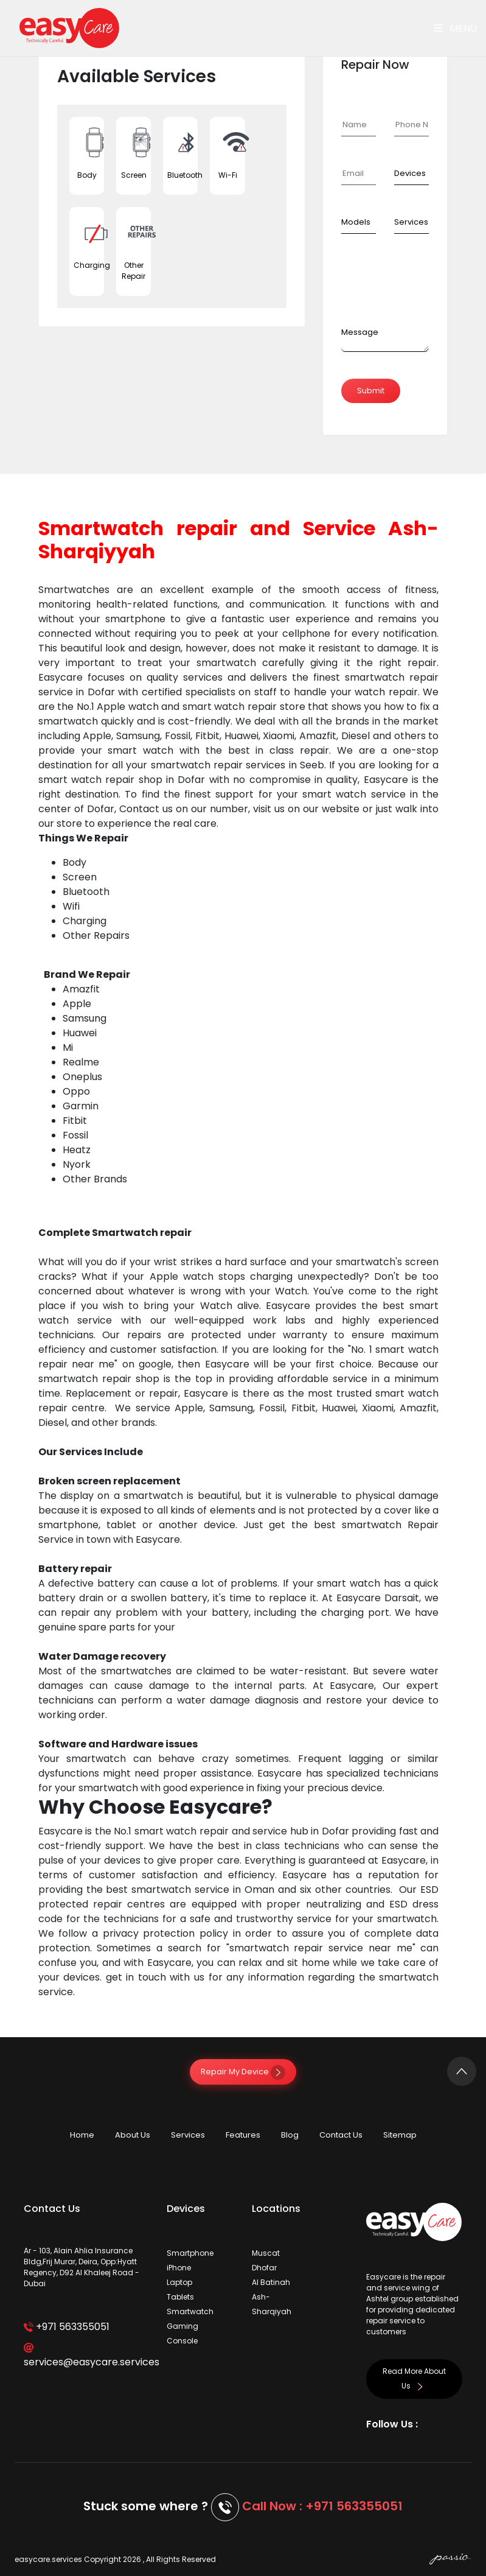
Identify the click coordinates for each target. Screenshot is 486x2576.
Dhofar (264, 2267)
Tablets (180, 2297)
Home (82, 2135)
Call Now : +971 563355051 (322, 2506)
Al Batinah (271, 2282)
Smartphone (190, 2253)
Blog (290, 2135)
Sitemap (400, 2135)
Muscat (266, 2253)
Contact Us (341, 2135)
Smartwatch (190, 2311)
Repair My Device (243, 2071)
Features (243, 2135)
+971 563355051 (66, 2327)
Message (359, 332)
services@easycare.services (86, 2356)
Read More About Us (414, 2378)
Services (188, 2135)
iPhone (179, 2267)
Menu (455, 28)
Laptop (179, 2282)
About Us (132, 2135)
